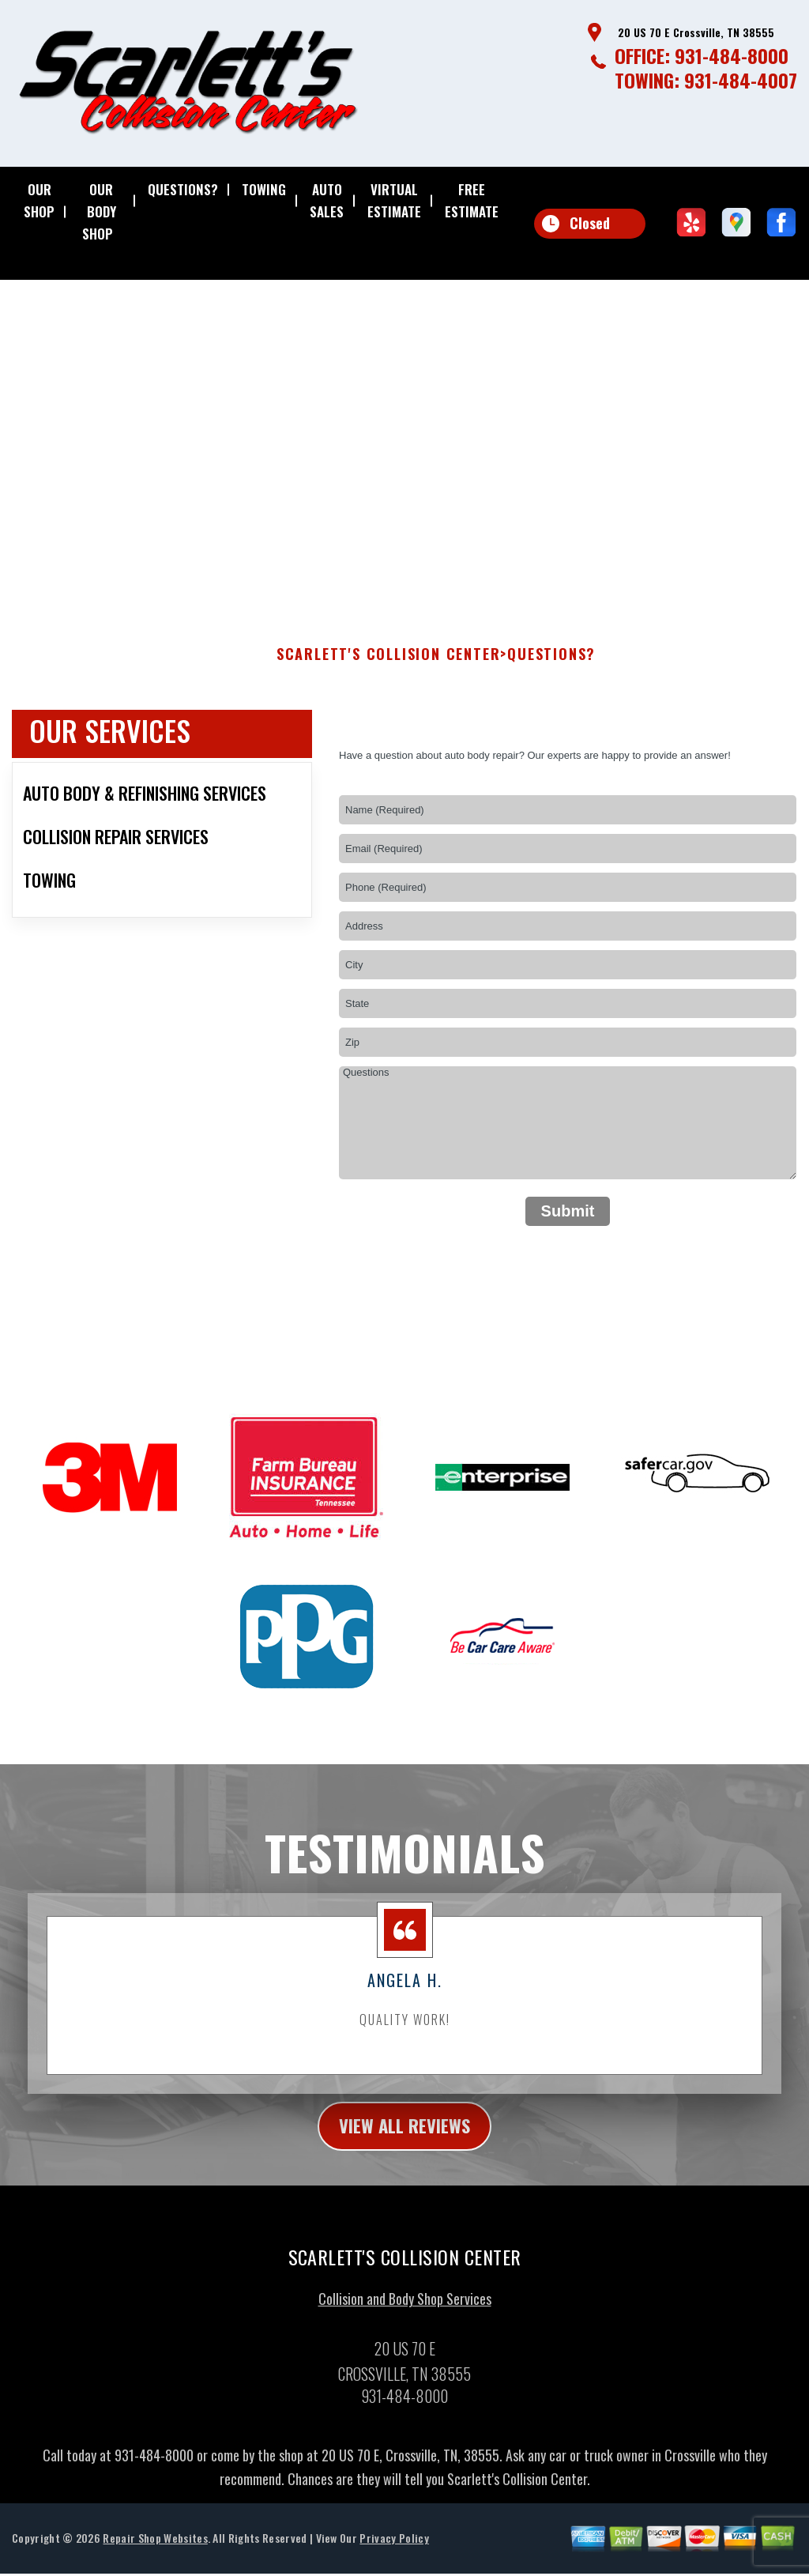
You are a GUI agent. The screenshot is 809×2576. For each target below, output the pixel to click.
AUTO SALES (327, 200)
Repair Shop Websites (155, 2550)
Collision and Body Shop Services (404, 2311)
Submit (568, 1221)
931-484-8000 (731, 55)
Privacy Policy (393, 2550)
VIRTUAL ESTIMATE (394, 200)
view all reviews (405, 2136)
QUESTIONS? (183, 189)
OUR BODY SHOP (99, 211)
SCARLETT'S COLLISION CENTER (389, 664)
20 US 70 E (295, 368)
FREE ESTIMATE (472, 200)
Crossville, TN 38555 (382, 368)
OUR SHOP (39, 200)
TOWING (264, 189)
